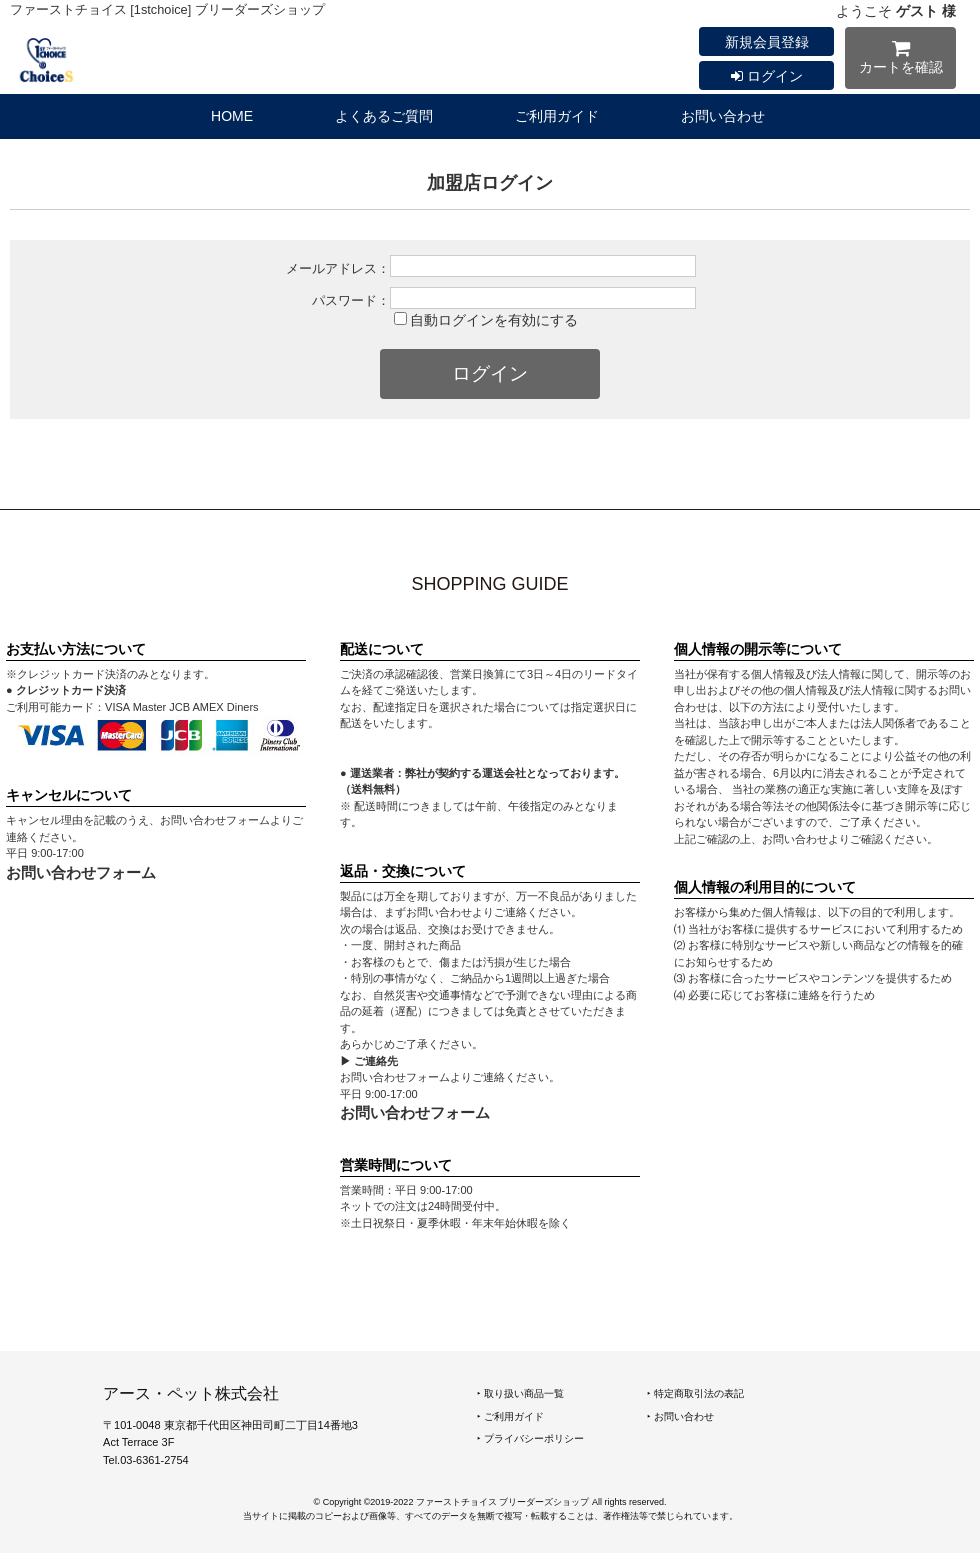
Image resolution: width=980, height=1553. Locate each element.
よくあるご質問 (384, 116)
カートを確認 (900, 60)
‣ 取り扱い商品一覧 (520, 1393)
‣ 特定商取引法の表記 (695, 1393)
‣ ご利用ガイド (510, 1416)
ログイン (767, 76)
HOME (232, 116)
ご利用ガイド (557, 116)
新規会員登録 (767, 42)
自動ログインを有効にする (494, 320)
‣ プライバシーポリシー (530, 1438)
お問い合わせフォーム (81, 872)
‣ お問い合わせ (680, 1416)
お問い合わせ (723, 116)
